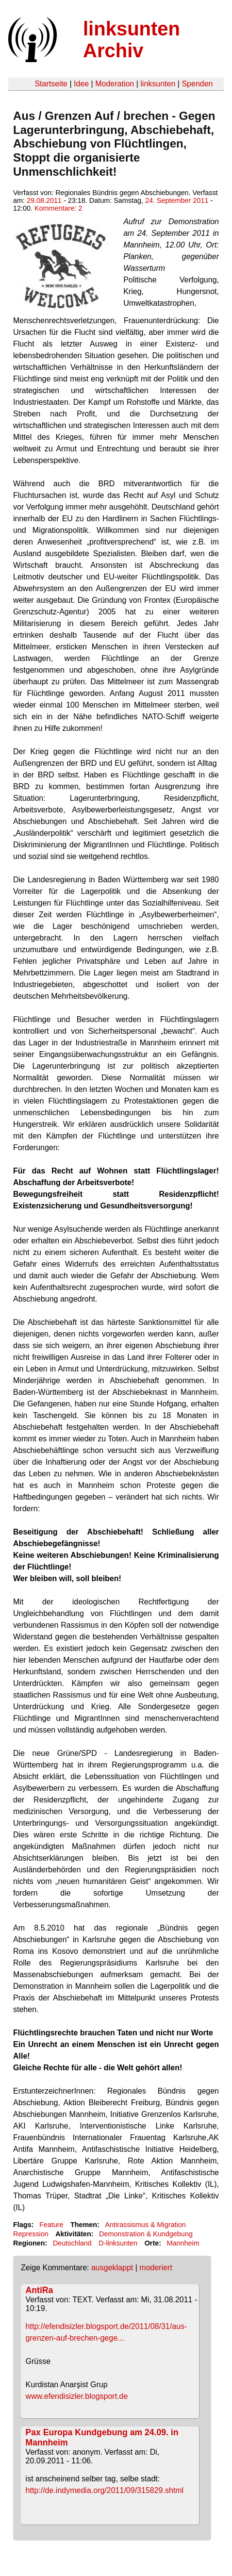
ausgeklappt (112, 2267)
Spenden (197, 84)
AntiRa (39, 2290)
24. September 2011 (176, 200)
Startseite (50, 84)
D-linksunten (118, 2243)
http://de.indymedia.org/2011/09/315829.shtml (105, 2490)
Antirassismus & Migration (145, 2225)
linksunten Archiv (131, 39)
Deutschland (72, 2243)
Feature (51, 2225)
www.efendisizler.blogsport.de (77, 2396)
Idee (81, 84)
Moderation (114, 84)
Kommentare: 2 (58, 208)
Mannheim (183, 2243)
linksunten (157, 84)
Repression (31, 2234)
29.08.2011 (44, 200)
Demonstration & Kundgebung (146, 2234)
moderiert (155, 2267)
